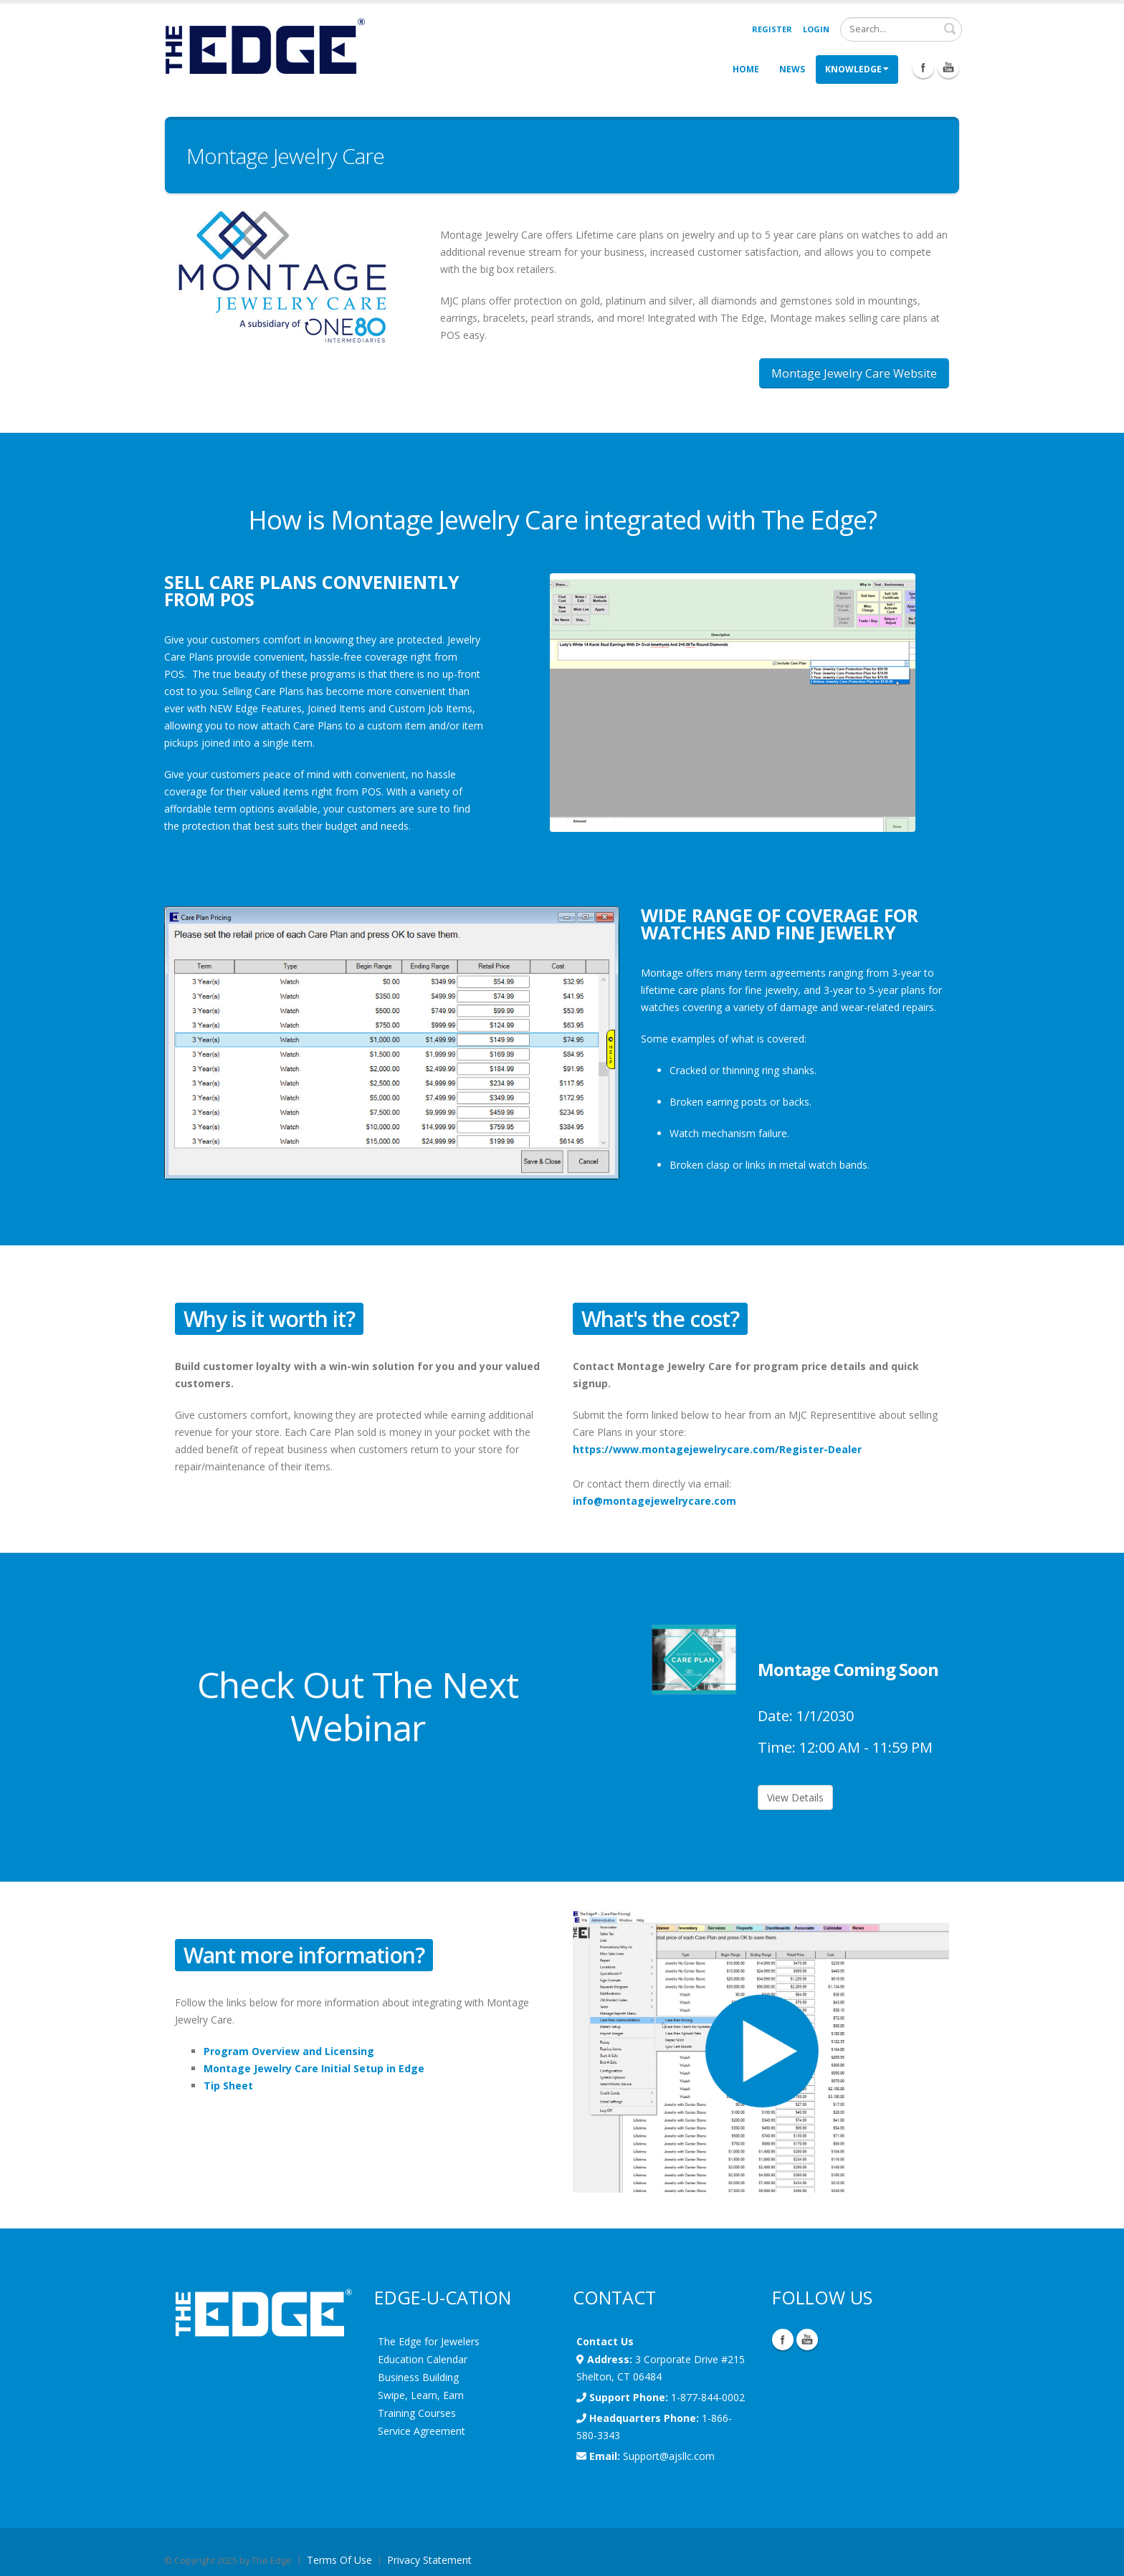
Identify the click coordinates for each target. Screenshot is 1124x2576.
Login (816, 29)
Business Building (418, 2377)
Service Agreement (421, 2431)
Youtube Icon (948, 67)
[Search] (901, 29)
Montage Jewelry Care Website (854, 373)
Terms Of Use (339, 2560)
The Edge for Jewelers (429, 2341)
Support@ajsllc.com (669, 2456)
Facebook (783, 2339)
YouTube (807, 2339)
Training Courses (417, 2413)
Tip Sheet (228, 2085)
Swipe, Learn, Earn (421, 2395)
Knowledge (857, 69)
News (792, 69)
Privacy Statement (429, 2560)
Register (772, 29)
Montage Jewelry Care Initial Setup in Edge (314, 2068)
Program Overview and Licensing (289, 2051)
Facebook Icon (923, 67)
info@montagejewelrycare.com (654, 1501)
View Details (795, 1797)
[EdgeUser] (264, 48)
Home (746, 69)
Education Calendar (422, 2359)
